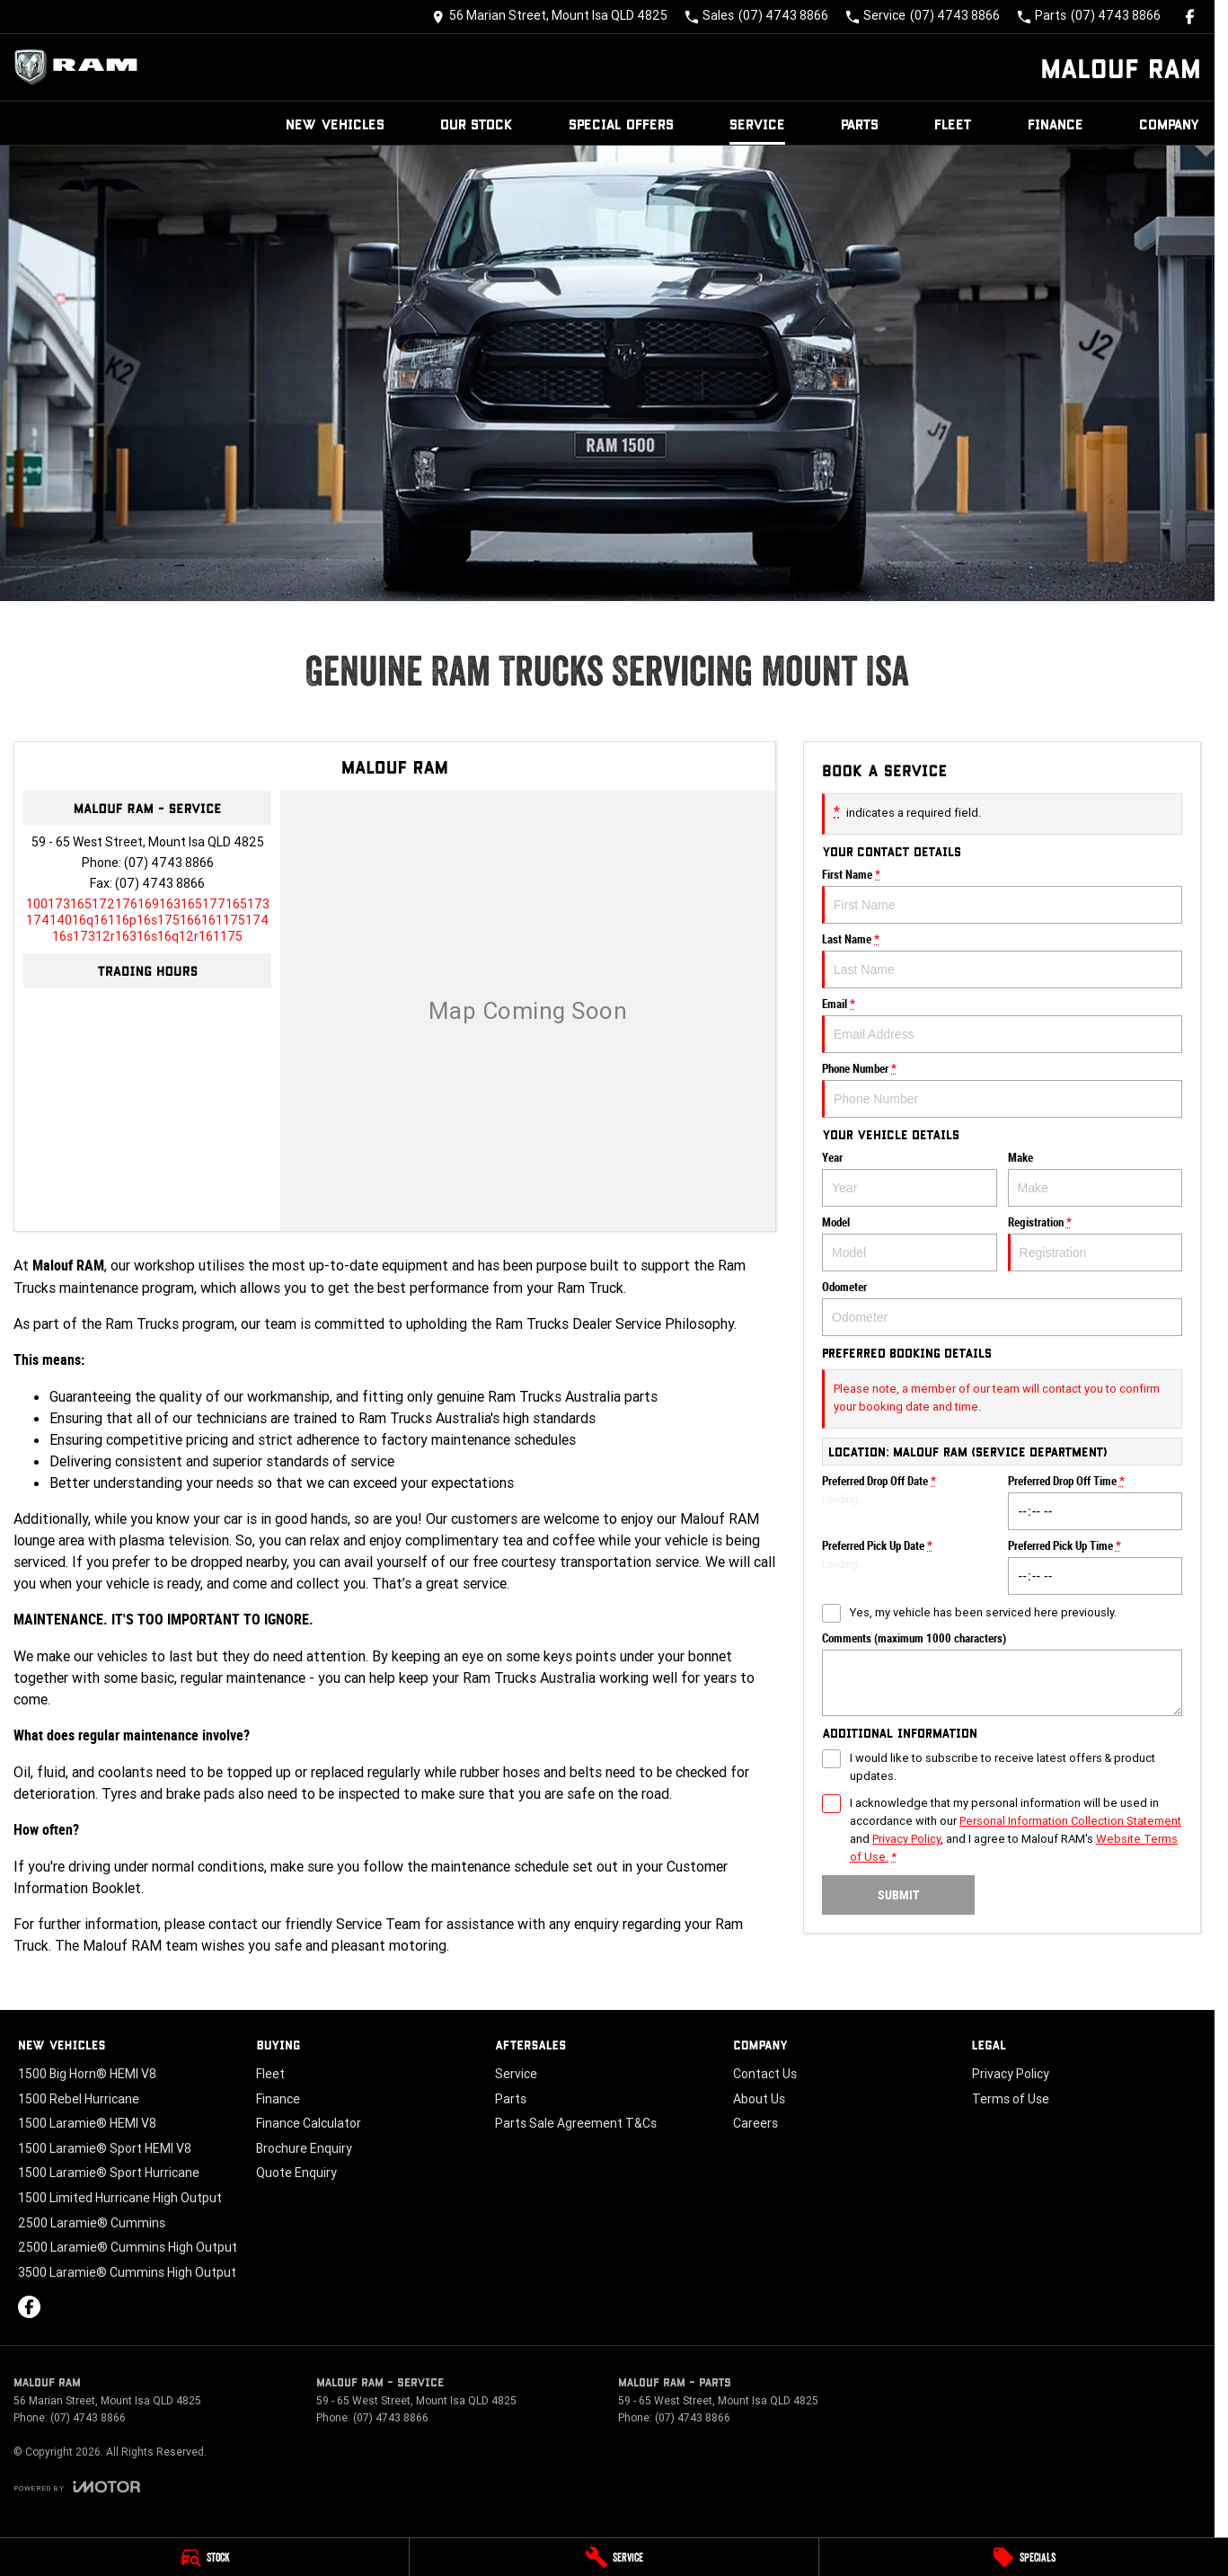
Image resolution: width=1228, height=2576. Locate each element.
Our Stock (476, 123)
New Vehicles (335, 123)
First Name (1002, 896)
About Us (759, 2099)
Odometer (1002, 1308)
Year (909, 1179)
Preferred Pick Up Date (909, 1567)
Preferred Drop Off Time (1094, 1502)
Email (1002, 1025)
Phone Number (1002, 1090)
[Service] (614, 2557)
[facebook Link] (1190, 16)
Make (1094, 1179)
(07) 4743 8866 (169, 862)
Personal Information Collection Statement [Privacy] (1070, 1820)
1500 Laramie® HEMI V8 (87, 2123)
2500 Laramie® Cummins (91, 2223)
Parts (860, 123)
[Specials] (1023, 2557)
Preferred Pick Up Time (1094, 1567)
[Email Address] (147, 920)
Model (909, 1243)
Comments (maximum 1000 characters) (1002, 1674)
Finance (1055, 123)
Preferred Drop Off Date (909, 1502)
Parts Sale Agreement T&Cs (576, 2123)
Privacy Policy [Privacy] (906, 1838)
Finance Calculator (308, 2123)
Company (1169, 123)
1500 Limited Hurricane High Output (120, 2198)
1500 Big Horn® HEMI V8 (87, 2074)
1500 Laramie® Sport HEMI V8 (104, 2148)
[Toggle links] (76, 2486)
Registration (1094, 1243)
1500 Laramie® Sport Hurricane (108, 2172)
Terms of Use (1010, 2099)
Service (757, 123)
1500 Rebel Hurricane (78, 2099)
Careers (755, 2123)
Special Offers (621, 123)
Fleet (953, 123)
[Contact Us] (549, 16)
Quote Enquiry (296, 2172)
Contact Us (765, 2074)
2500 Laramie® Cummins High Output (127, 2247)
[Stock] (204, 2557)
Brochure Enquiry (304, 2148)
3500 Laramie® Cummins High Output (127, 2272)
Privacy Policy (1010, 2074)
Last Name (1002, 960)
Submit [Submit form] (898, 1895)
